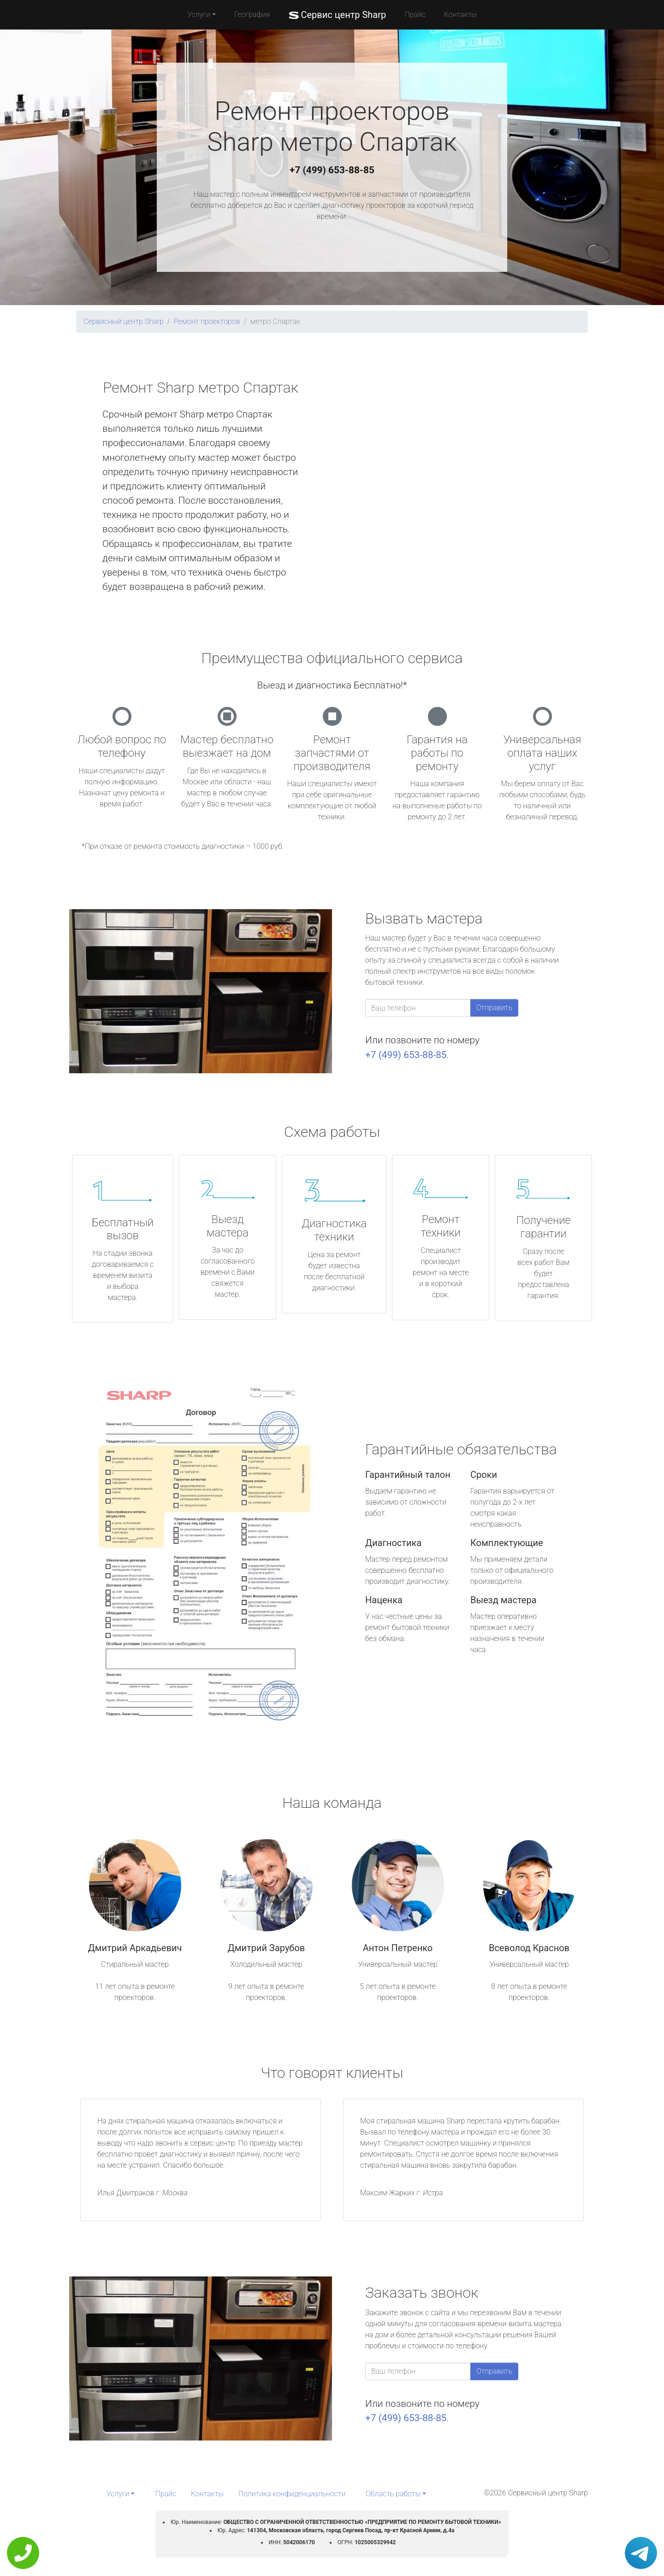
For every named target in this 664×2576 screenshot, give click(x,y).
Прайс (415, 14)
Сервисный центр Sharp (123, 321)
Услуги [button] (198, 14)
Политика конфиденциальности (291, 2493)
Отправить (494, 1007)
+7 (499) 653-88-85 (332, 170)
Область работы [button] (393, 2493)
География (252, 14)
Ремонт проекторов (207, 321)
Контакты (460, 14)
